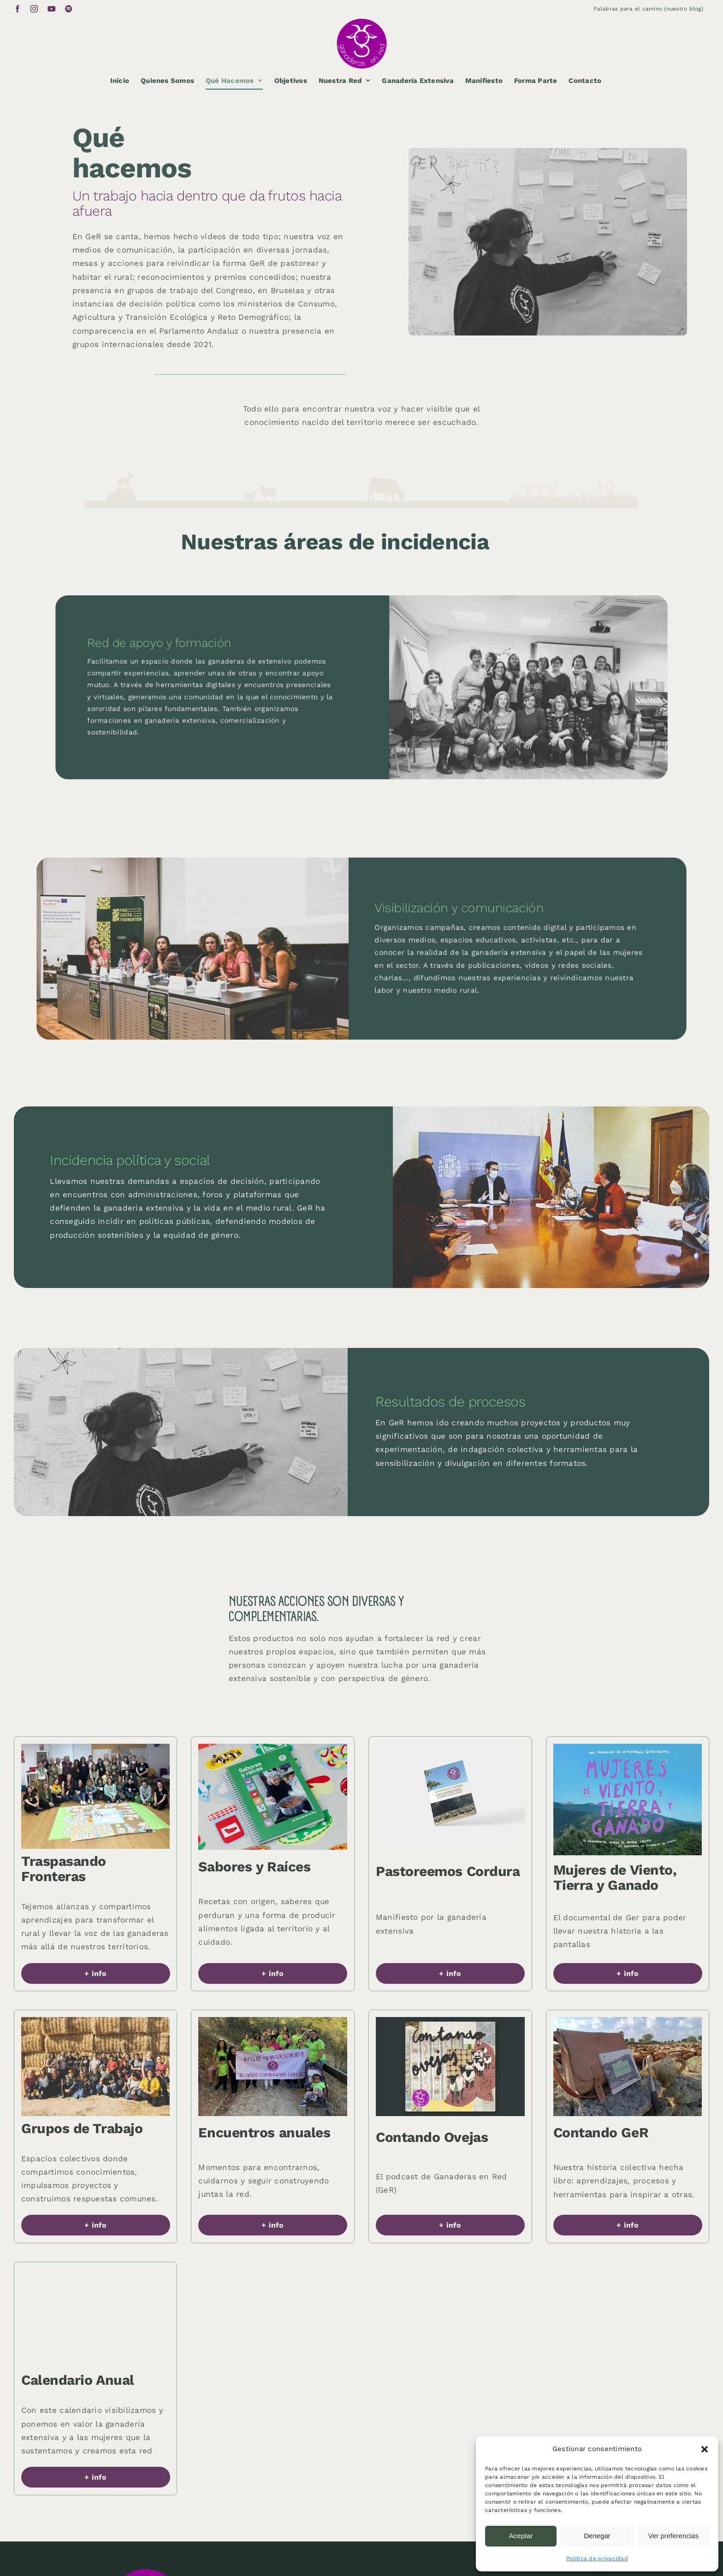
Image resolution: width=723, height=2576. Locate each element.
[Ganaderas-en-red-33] (272, 2020)
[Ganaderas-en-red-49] (627, 1747)
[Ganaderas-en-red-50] (450, 2020)
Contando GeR (601, 2132)
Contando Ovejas (432, 2137)
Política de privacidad (597, 2558)
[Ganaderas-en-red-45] (272, 1747)
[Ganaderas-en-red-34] (450, 1747)
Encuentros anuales (264, 2132)
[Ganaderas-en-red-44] (627, 2020)
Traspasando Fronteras (63, 1868)
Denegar (597, 2536)
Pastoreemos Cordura (448, 1871)
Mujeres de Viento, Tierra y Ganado (615, 1877)
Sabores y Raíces (254, 1866)
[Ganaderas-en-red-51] (95, 2272)
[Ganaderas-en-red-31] (95, 2020)
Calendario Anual (77, 2380)
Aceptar (521, 2536)
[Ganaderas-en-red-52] (95, 1747)
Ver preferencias (673, 2536)
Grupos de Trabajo (81, 2128)
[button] (704, 2449)
